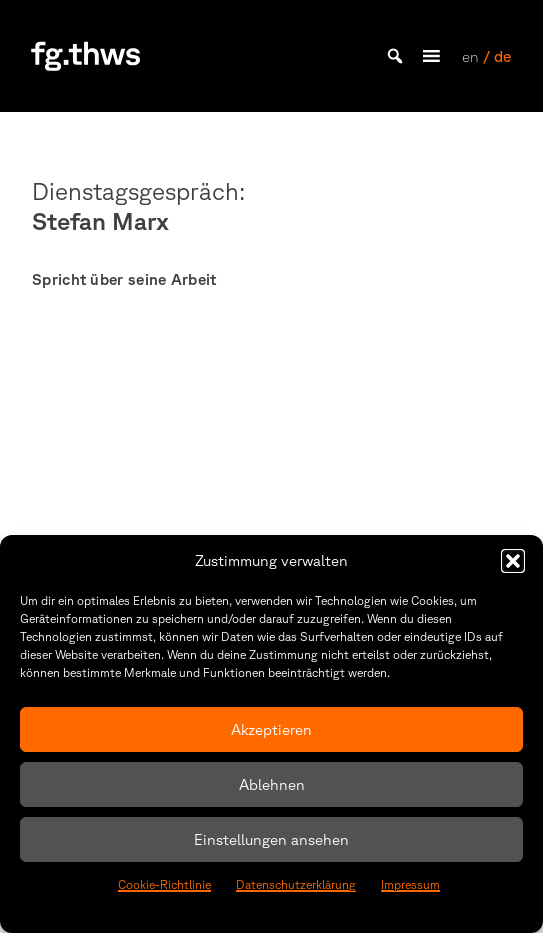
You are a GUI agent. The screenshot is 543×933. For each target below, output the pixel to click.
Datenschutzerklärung (296, 884)
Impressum (410, 884)
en (470, 56)
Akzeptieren (271, 729)
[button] (513, 561)
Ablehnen (272, 784)
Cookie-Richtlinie (164, 884)
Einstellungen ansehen (271, 839)
